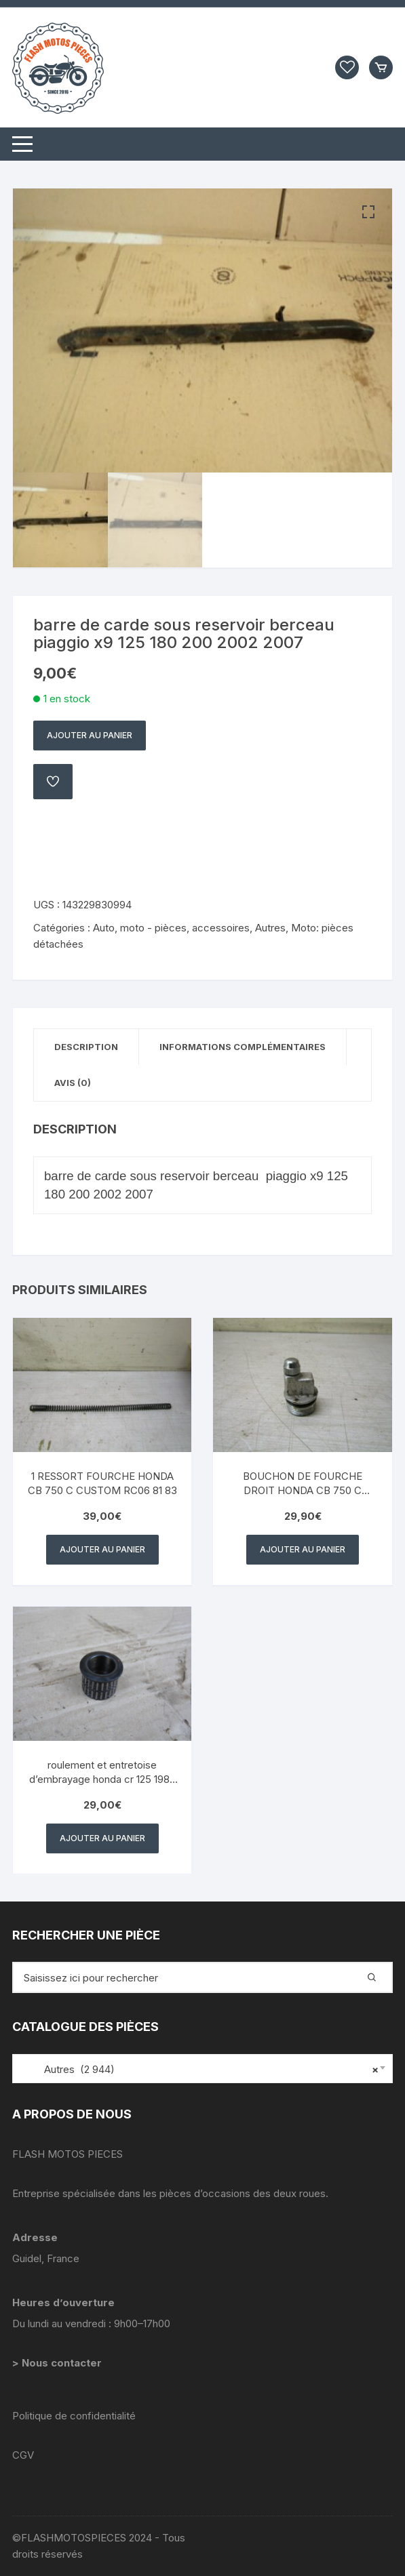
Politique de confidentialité (74, 2415)
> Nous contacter (58, 2362)
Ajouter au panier (89, 735)
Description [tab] (86, 1046)
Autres (270, 927)
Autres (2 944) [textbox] (199, 2070)
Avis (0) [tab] (72, 1082)
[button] (368, 212)
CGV (23, 2455)
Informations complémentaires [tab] (242, 1046)
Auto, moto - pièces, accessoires (171, 927)
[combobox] (202, 2068)
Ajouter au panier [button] (102, 1549)
